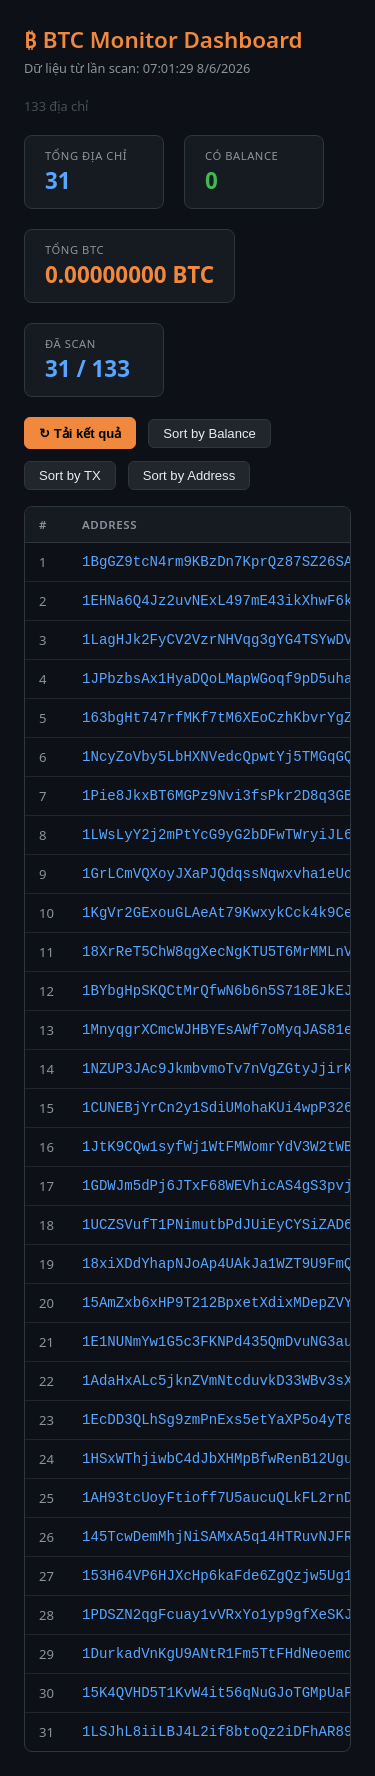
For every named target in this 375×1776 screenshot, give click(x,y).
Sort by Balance (209, 433)
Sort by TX (70, 475)
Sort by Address (189, 475)
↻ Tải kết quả (80, 433)
